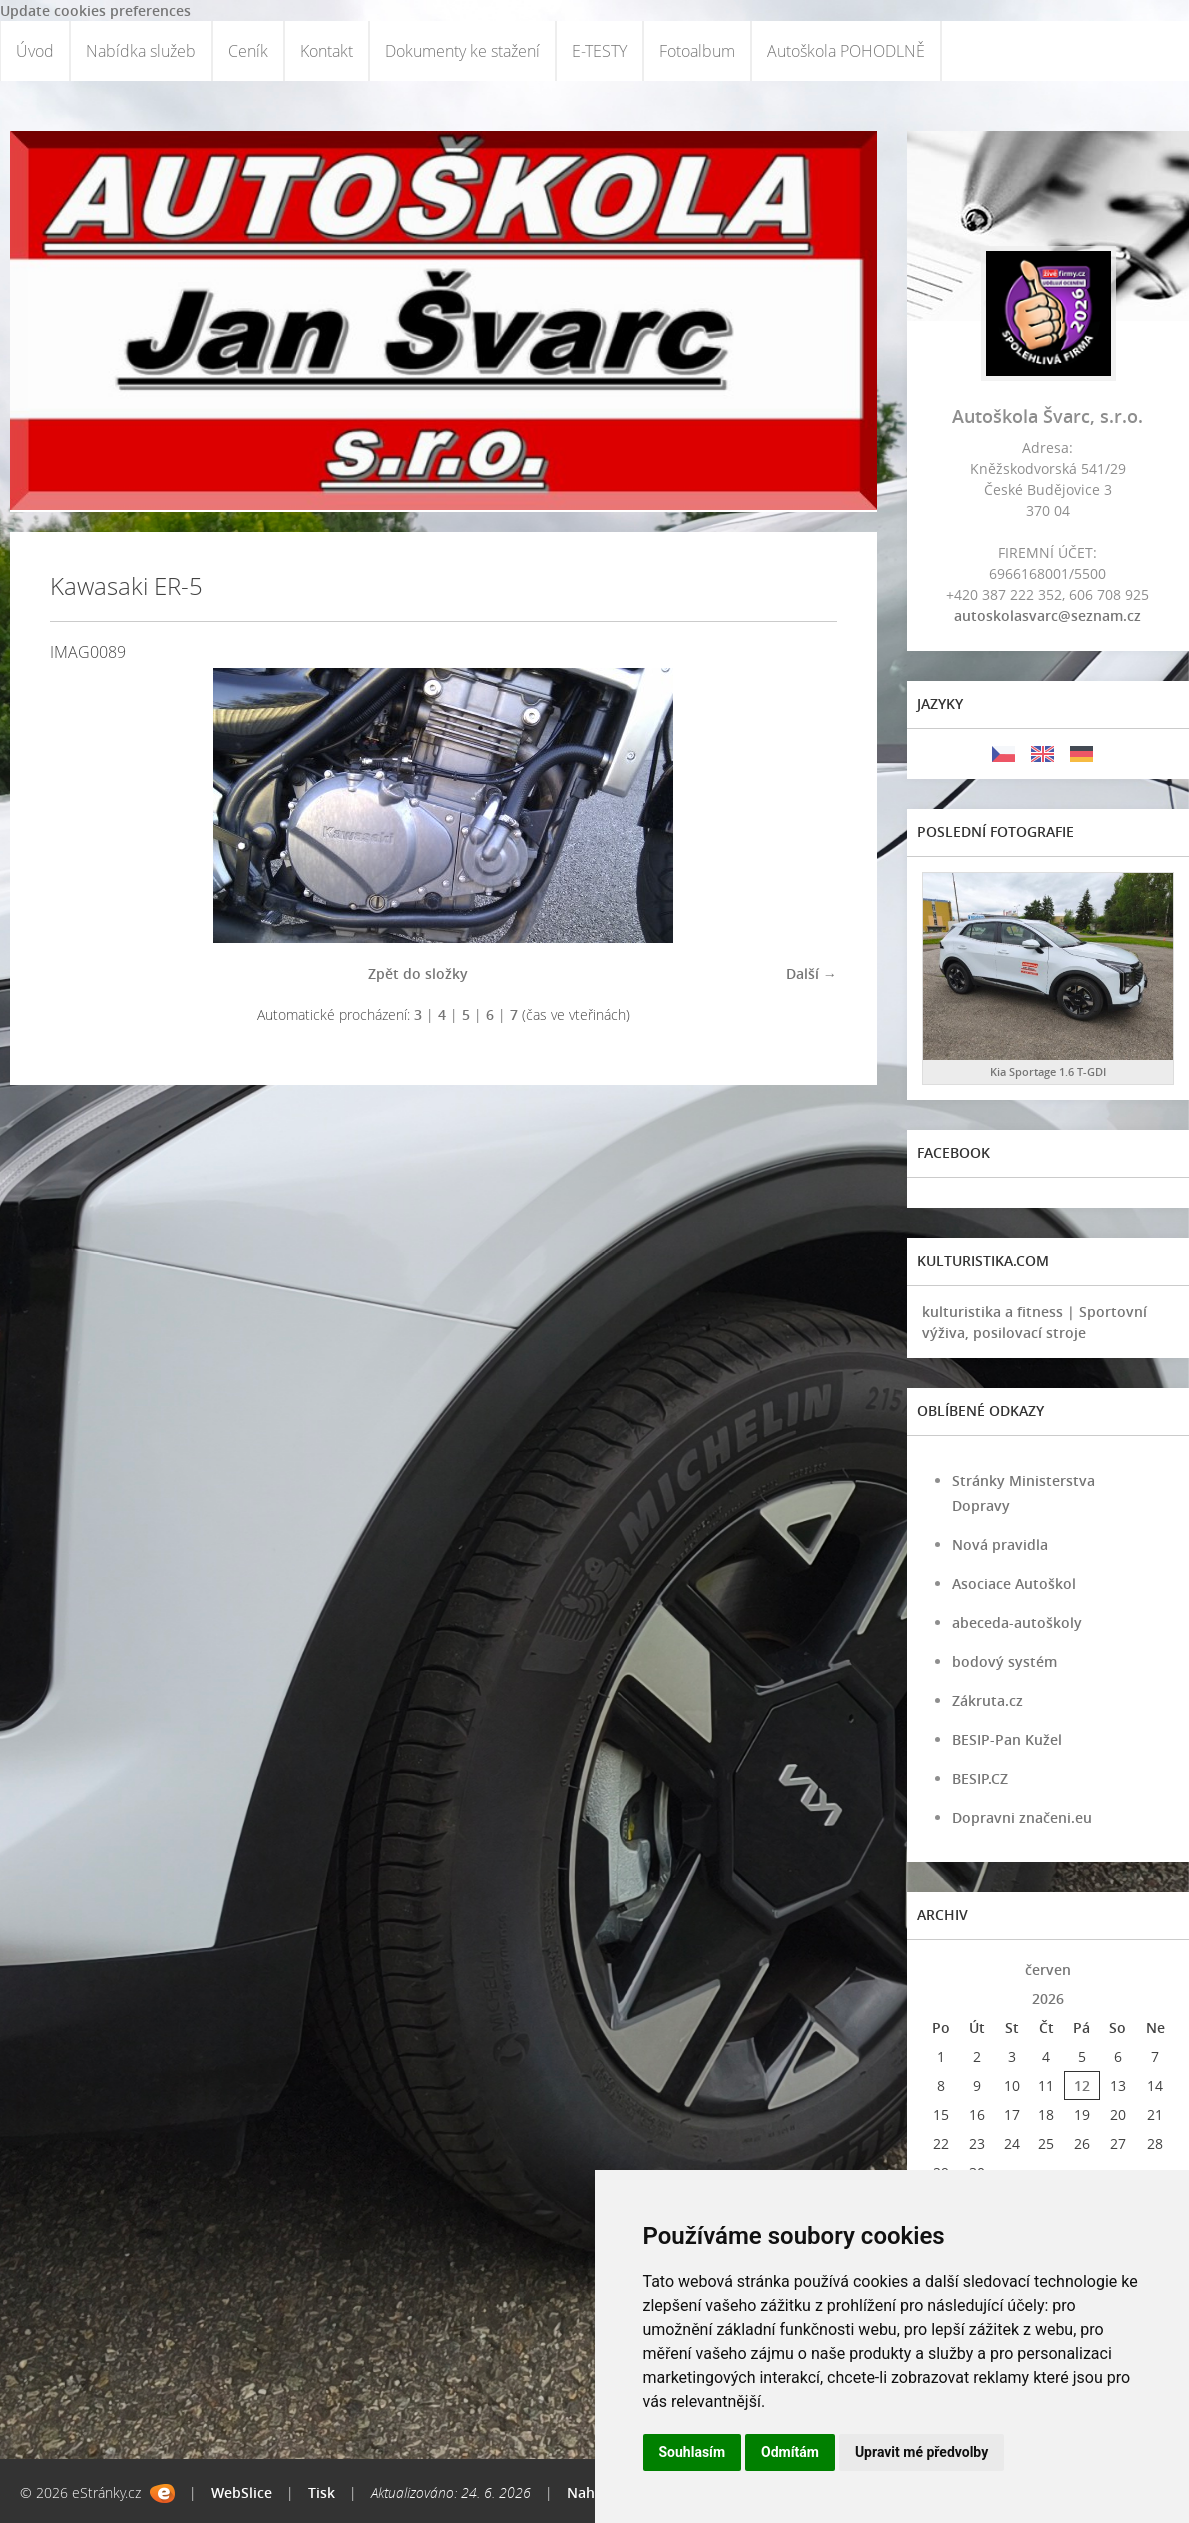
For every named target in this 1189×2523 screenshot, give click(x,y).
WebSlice (241, 2492)
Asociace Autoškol (1014, 1583)
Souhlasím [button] (692, 2452)
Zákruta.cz (987, 1700)
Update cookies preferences (95, 10)
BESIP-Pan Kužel (1007, 1739)
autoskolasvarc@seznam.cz (1047, 615)
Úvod (35, 51)
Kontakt (326, 51)
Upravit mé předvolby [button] (921, 2452)
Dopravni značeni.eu (1022, 1817)
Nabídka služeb (141, 51)
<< (941, 1969)
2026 (1048, 1998)
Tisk (321, 2492)
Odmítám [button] (790, 2452)
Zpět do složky (418, 973)
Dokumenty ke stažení (462, 51)
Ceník (248, 51)
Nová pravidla (1000, 1544)
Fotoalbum (697, 51)
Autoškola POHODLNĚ (846, 51)
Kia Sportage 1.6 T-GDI (1048, 1071)
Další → (811, 973)
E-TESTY (599, 51)
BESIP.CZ (980, 1778)
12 (1082, 2085)
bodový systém (1004, 1661)
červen (1048, 1969)
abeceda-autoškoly (1017, 1622)
